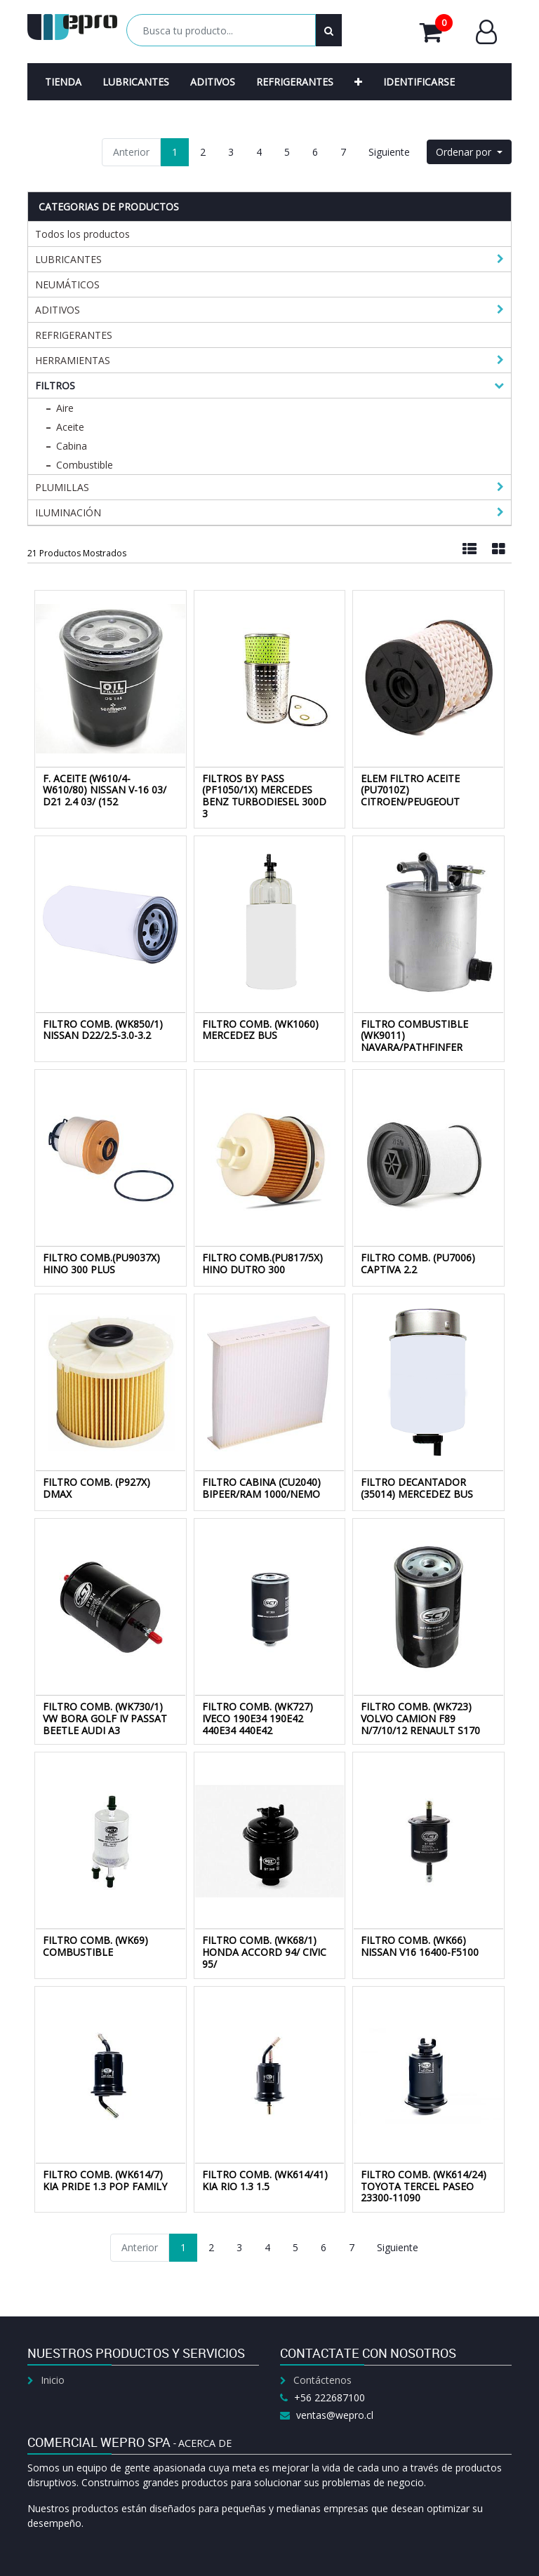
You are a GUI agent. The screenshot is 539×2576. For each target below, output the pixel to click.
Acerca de (205, 2443)
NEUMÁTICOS (67, 284)
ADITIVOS (57, 309)
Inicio (53, 2380)
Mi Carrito (436, 32)
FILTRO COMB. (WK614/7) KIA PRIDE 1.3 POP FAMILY (105, 2180)
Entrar (486, 32)
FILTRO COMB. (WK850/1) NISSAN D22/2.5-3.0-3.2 (103, 1029)
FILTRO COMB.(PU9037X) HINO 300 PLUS (101, 1263)
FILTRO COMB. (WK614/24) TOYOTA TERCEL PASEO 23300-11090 (423, 2186)
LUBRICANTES (68, 259)
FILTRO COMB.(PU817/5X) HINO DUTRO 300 (262, 1263)
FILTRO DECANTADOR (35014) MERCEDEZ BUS (417, 1488)
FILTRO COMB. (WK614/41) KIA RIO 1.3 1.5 (265, 2180)
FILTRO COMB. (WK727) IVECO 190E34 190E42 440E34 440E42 (257, 1718)
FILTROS (55, 385)
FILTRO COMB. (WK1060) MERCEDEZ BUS (260, 1029)
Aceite (70, 427)
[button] (358, 82)
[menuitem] (63, 82)
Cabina (71, 445)
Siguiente (389, 152)
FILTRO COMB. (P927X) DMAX (96, 1488)
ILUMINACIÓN (68, 512)
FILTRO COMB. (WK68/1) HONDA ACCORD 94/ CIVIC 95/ (264, 1952)
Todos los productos (82, 234)
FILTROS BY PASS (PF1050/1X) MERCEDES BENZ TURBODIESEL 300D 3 (264, 796)
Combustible (84, 464)
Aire (65, 408)
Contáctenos (322, 2380)
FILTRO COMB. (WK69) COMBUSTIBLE (95, 1946)
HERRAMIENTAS (72, 360)
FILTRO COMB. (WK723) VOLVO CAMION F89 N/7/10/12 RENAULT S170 (420, 1718)
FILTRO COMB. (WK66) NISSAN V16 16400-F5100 (420, 1946)
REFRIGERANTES (73, 335)
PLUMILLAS (62, 487)
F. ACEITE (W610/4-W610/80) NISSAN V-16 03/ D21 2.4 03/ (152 (104, 790)
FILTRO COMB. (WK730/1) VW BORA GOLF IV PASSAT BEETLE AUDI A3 (105, 1718)
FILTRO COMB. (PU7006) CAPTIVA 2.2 (418, 1263)
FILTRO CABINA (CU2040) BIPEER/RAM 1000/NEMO (261, 1488)
